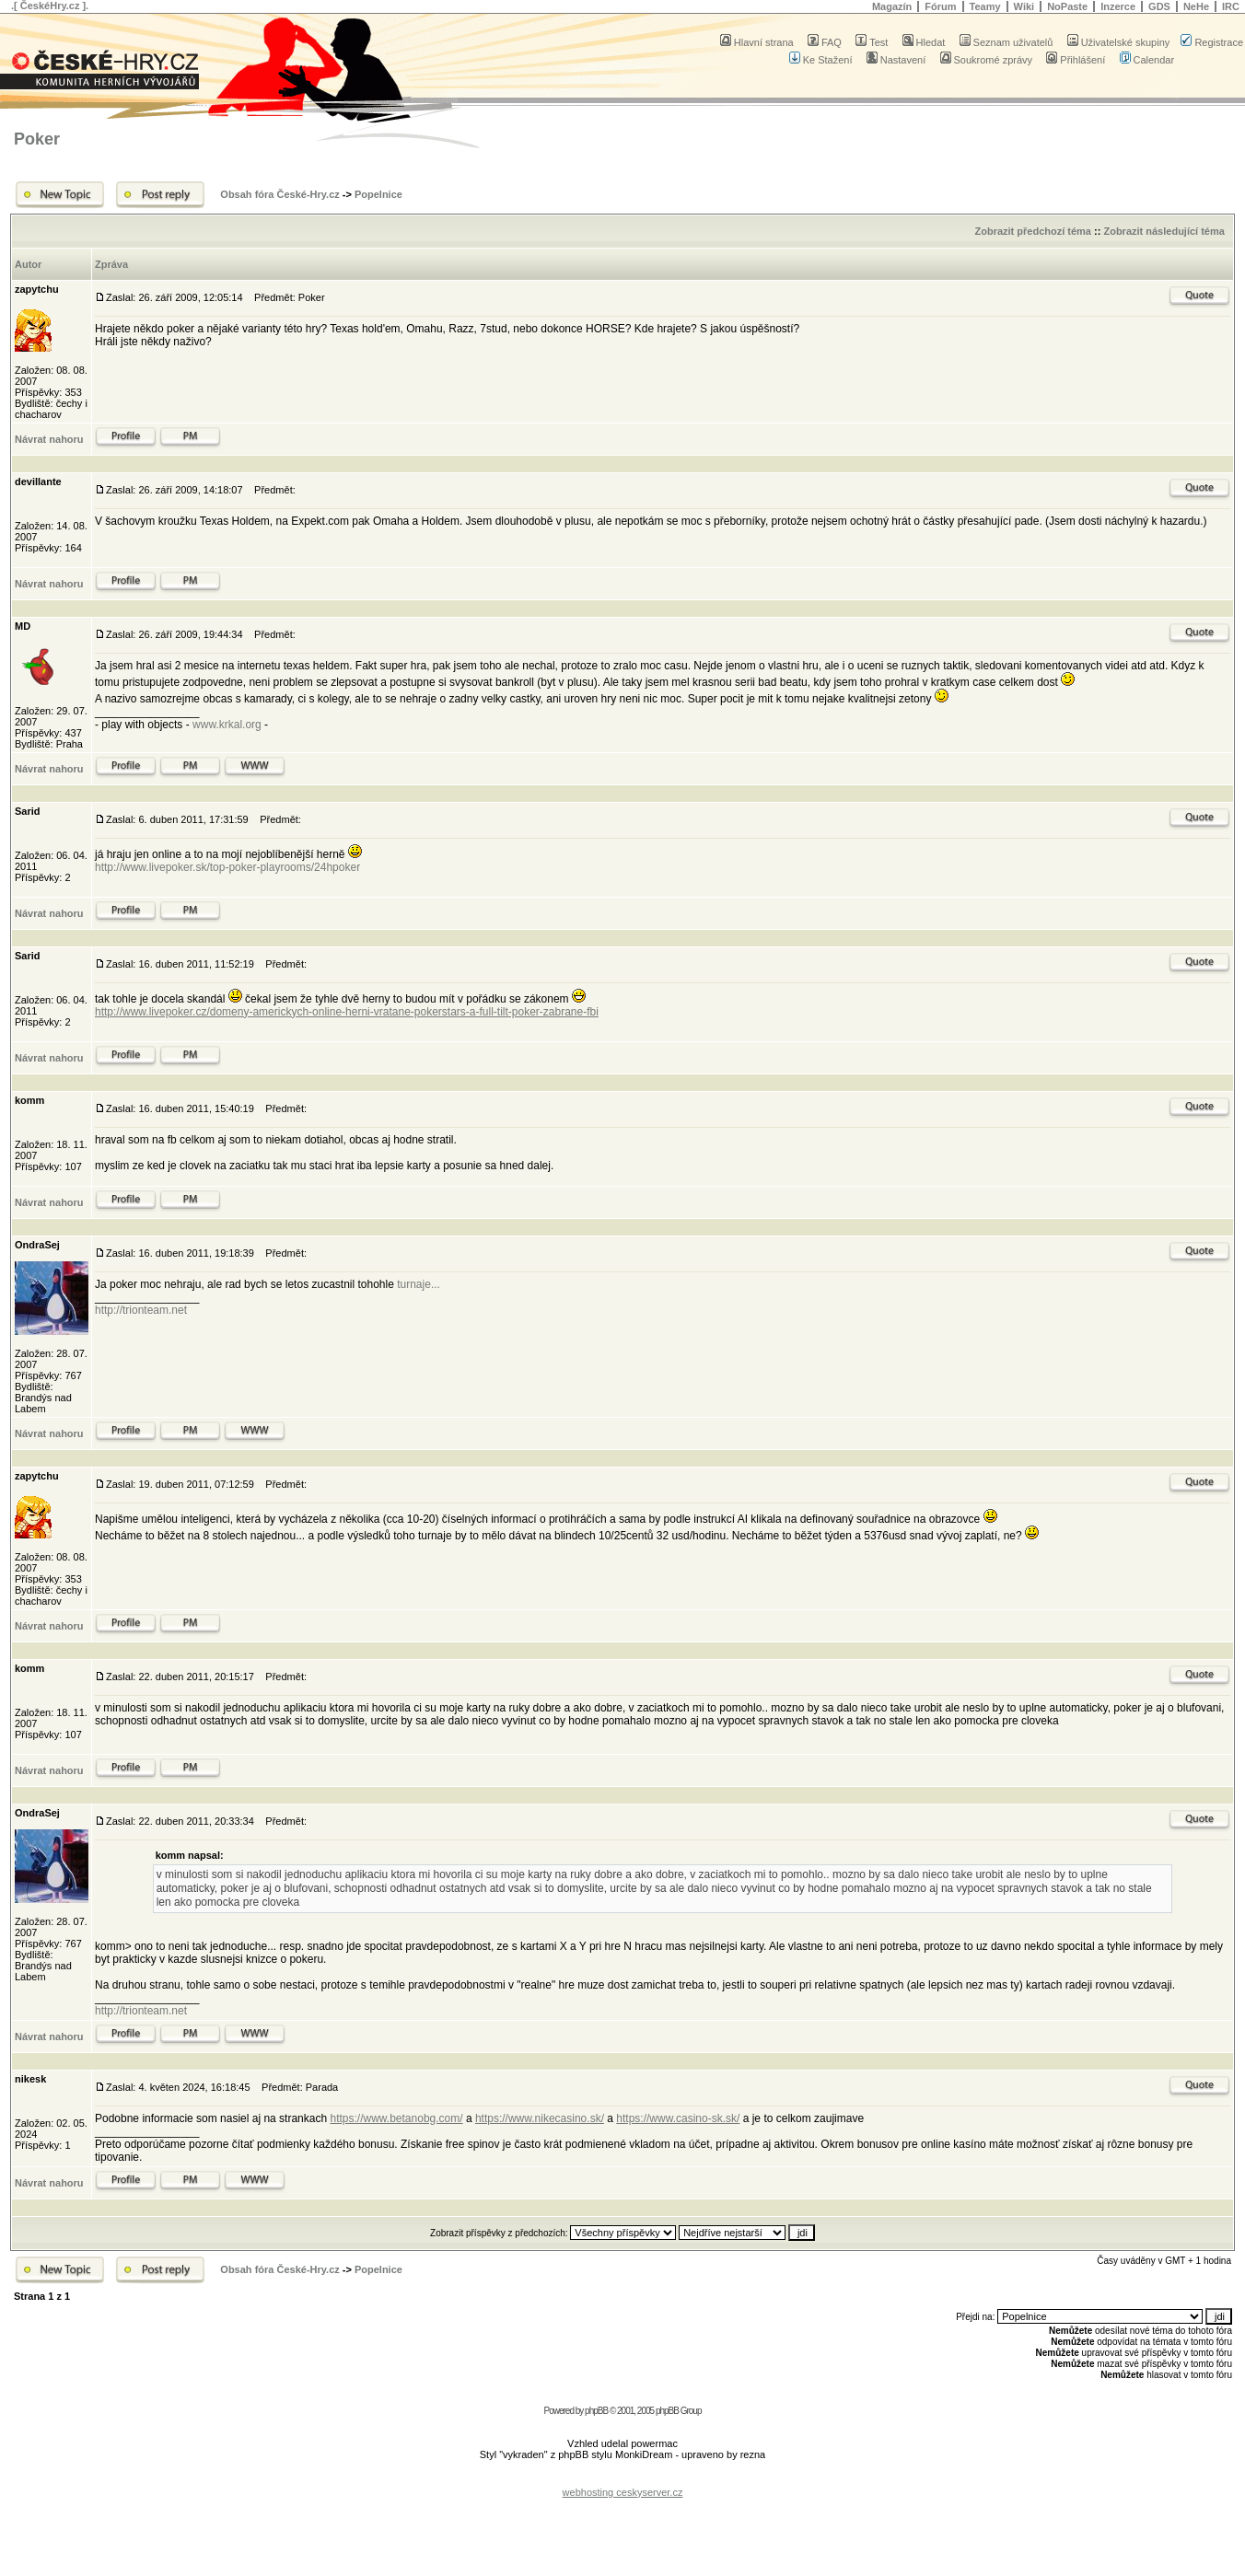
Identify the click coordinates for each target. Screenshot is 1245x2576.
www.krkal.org (227, 724)
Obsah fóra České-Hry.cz (279, 194)
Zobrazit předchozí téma (1032, 231)
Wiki (1024, 6)
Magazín (892, 6)
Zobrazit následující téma (1163, 231)
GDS (1159, 6)
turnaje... (418, 1284)
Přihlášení (1075, 59)
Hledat (924, 42)
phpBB (596, 2411)
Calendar (1147, 59)
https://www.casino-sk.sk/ (677, 2118)
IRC (1230, 6)
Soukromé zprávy (986, 59)
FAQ (825, 42)
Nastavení (896, 59)
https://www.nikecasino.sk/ (539, 2118)
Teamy (985, 6)
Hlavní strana (757, 42)
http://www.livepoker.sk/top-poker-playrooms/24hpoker (227, 867)
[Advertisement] (622, 2478)
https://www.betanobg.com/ (396, 2118)
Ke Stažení (821, 59)
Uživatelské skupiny (1118, 42)
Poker (37, 139)
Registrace (1212, 42)
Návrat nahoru (49, 439)
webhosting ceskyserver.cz (623, 2492)
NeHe (1196, 6)
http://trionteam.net (141, 1310)
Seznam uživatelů (1006, 42)
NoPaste (1067, 6)
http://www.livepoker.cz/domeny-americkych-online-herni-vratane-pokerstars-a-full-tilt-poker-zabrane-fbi (347, 1011)
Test (871, 42)
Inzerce (1117, 6)
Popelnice (378, 194)
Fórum (940, 6)
